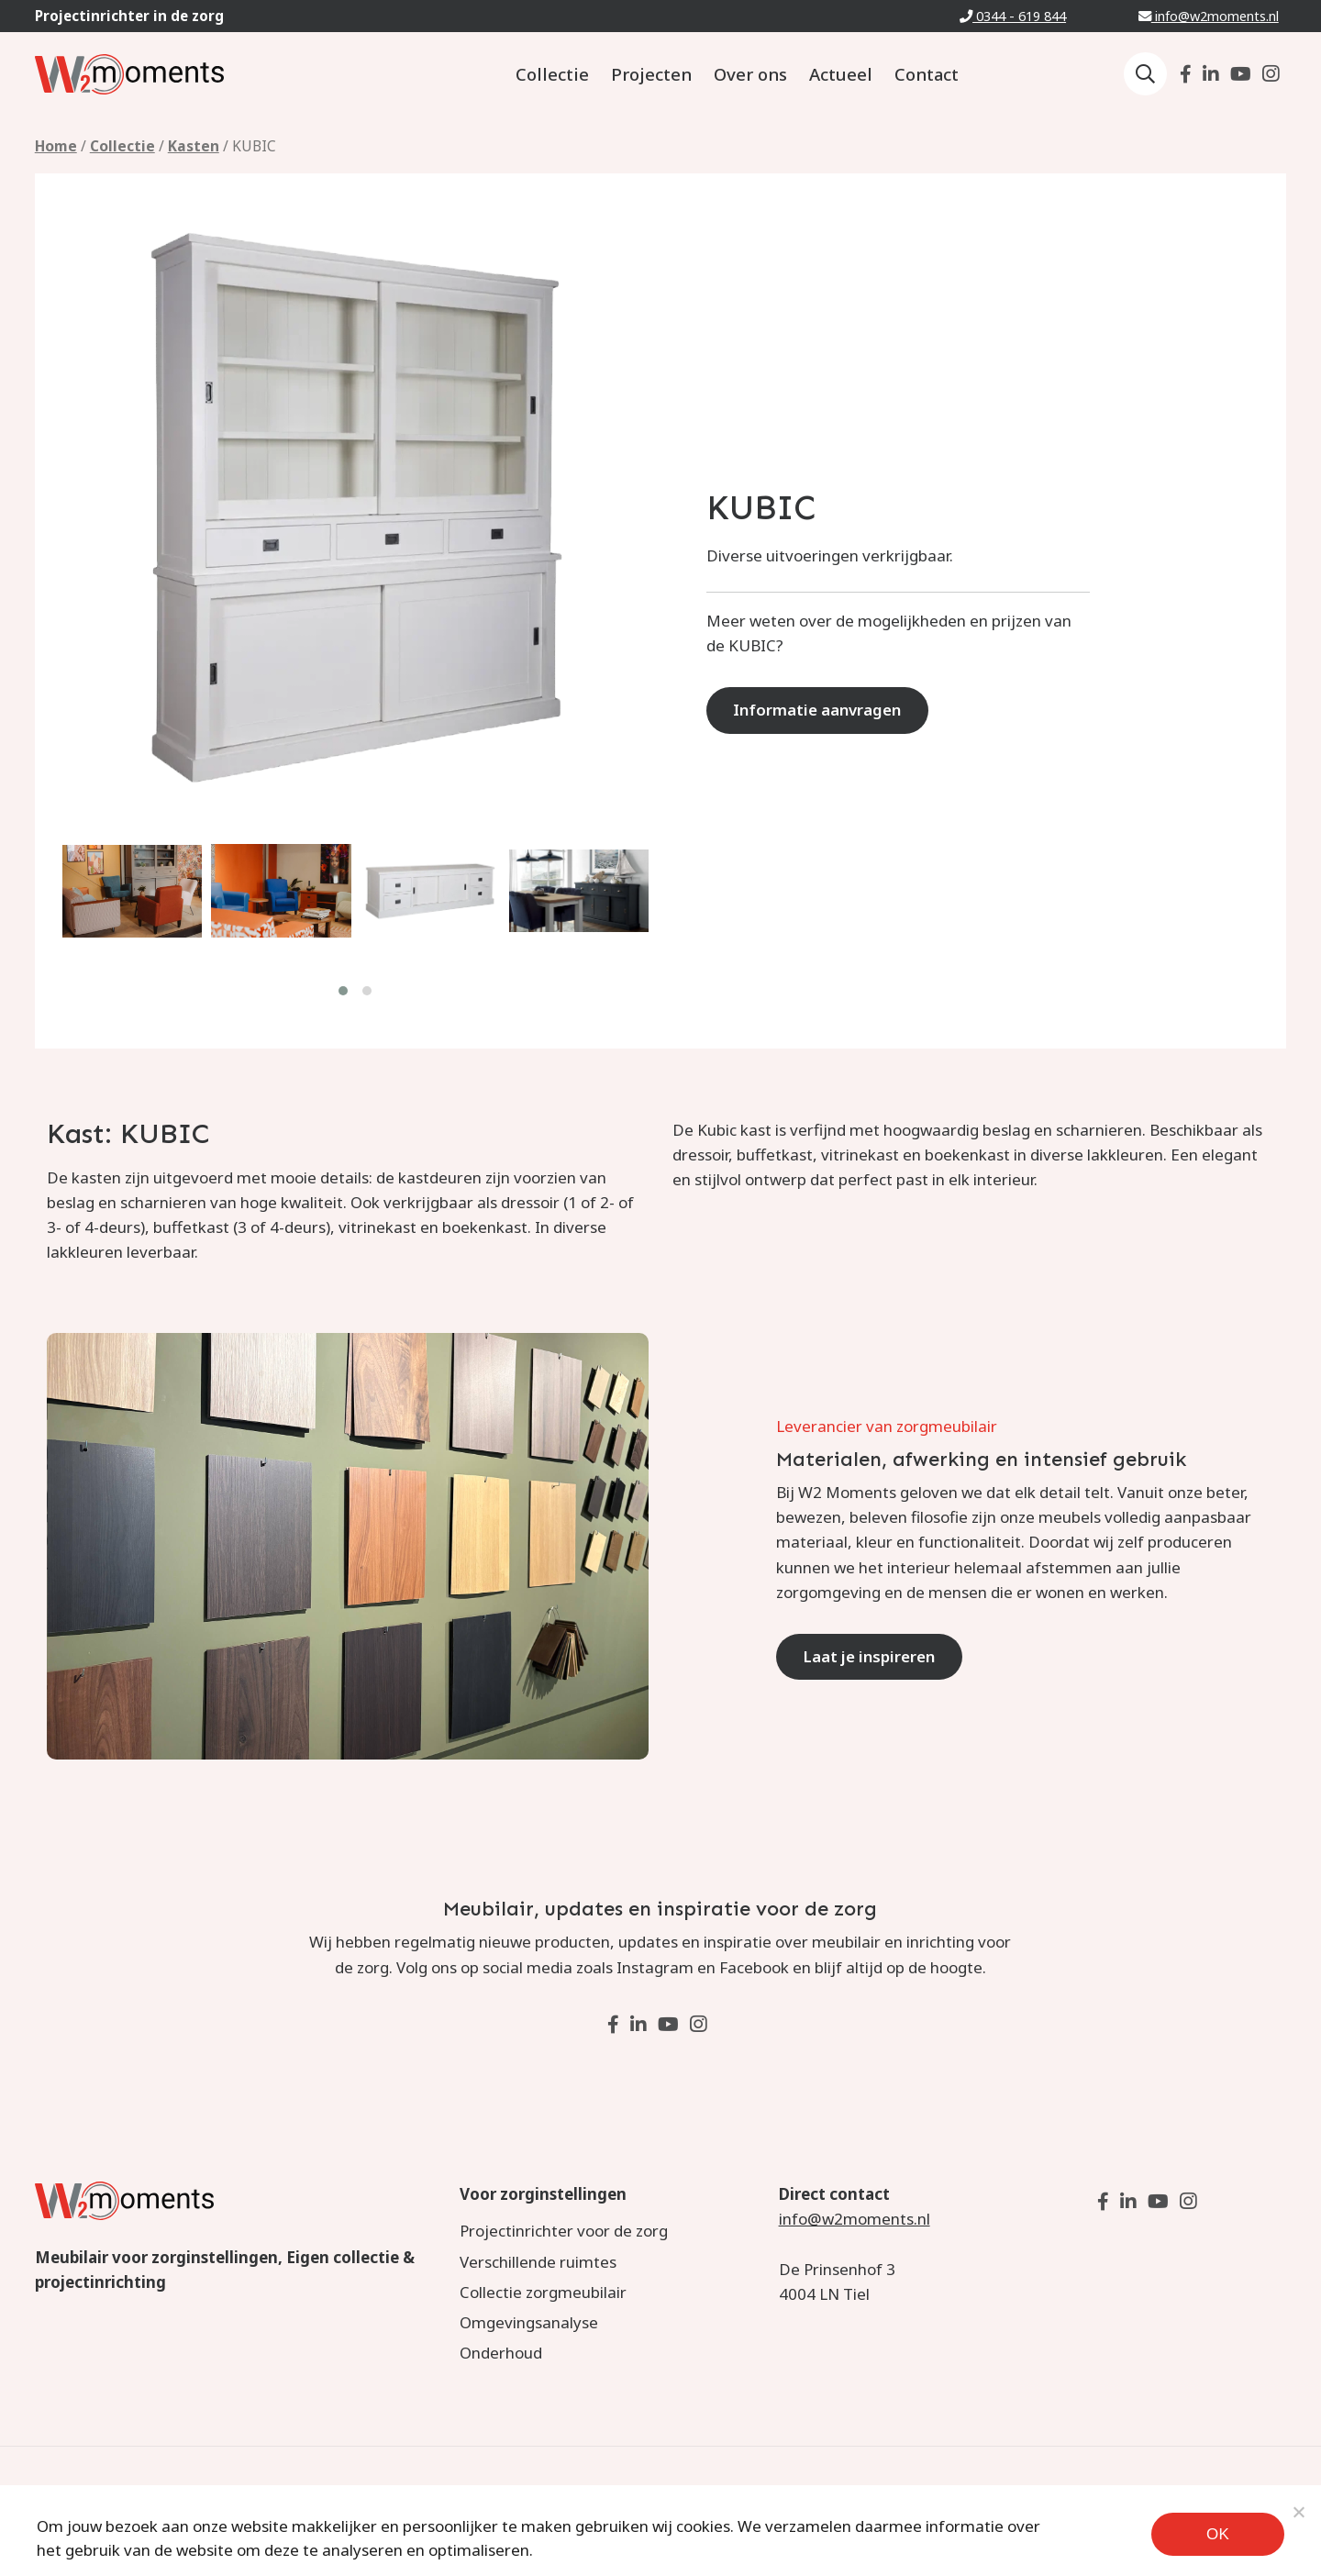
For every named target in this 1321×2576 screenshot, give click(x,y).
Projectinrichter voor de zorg (564, 2230)
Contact (926, 73)
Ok (1217, 2534)
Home (56, 146)
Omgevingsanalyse (529, 2322)
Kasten (193, 146)
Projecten (651, 73)
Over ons (750, 73)
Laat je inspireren (870, 1656)
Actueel (840, 73)
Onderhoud (501, 2352)
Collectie (552, 73)
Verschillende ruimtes (538, 2261)
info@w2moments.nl (1208, 16)
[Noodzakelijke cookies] (1298, 2512)
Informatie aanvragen (818, 709)
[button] (344, 990)
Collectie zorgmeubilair (543, 2292)
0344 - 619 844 (1013, 16)
